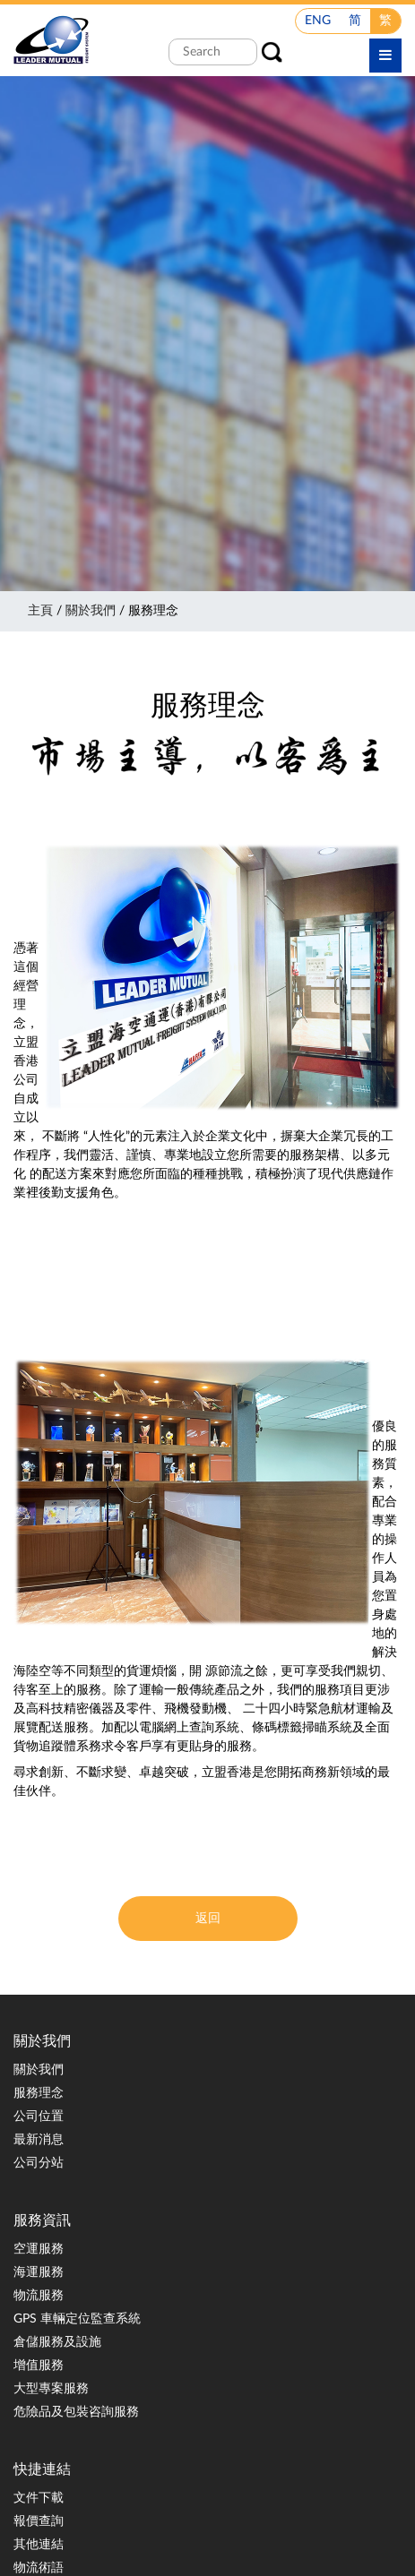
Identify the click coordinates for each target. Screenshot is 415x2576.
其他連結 (38, 2544)
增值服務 (38, 2365)
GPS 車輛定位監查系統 (77, 2319)
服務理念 (38, 2093)
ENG (318, 20)
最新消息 (38, 2140)
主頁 (40, 611)
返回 (207, 1918)
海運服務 (38, 2272)
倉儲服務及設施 (57, 2342)
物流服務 (38, 2295)
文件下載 (38, 2498)
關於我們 (90, 611)
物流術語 (38, 2568)
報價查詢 (38, 2521)
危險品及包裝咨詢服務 (76, 2412)
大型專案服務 (51, 2389)
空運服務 (38, 2249)
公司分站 (38, 2163)
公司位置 (38, 2116)
